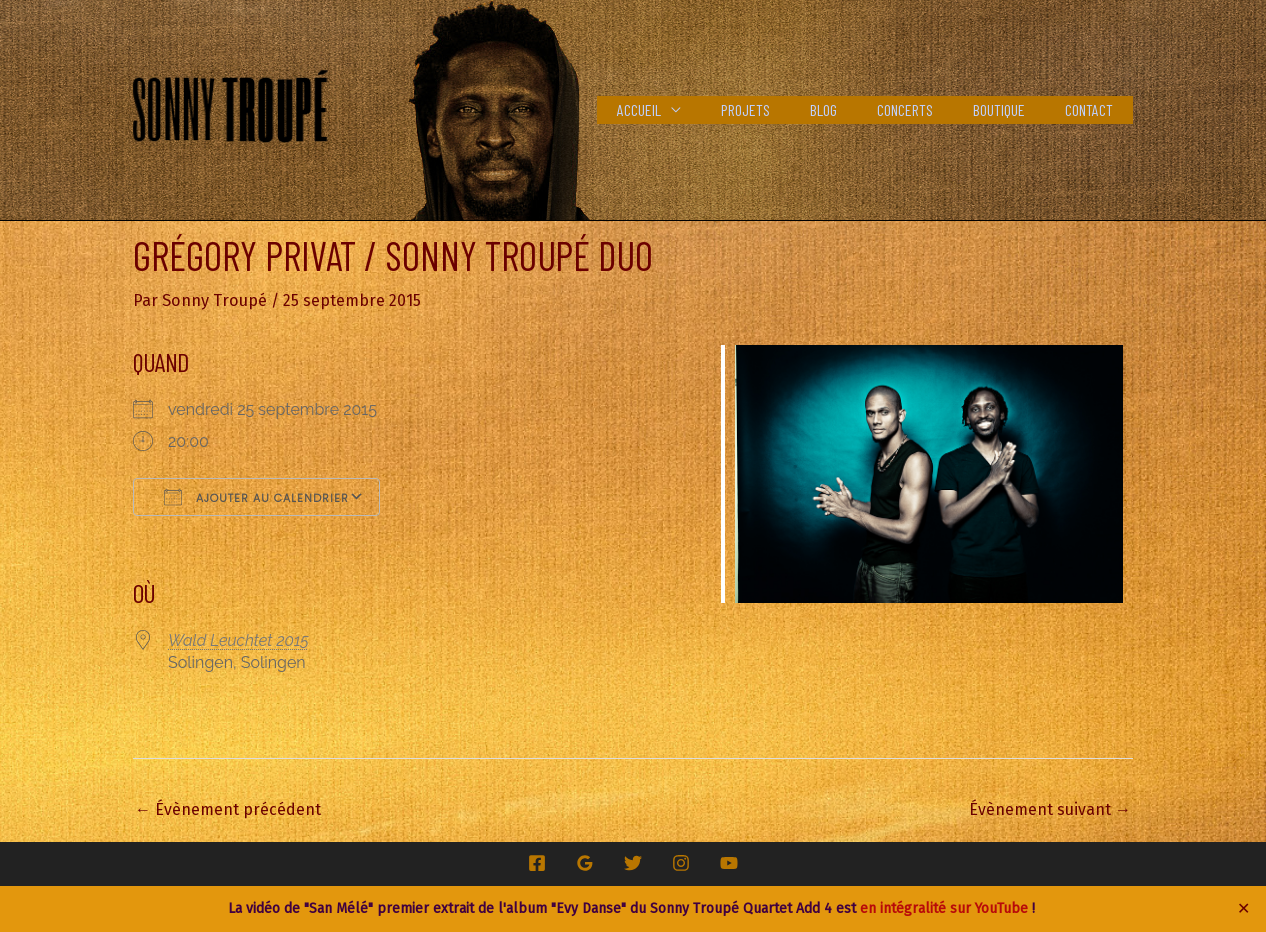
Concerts (925, 109)
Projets (781, 109)
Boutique (1011, 109)
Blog (851, 109)
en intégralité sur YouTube (944, 908)
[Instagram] (681, 862)
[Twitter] (633, 862)
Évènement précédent (228, 808)
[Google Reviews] (585, 862)
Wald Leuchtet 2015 (238, 639)
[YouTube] (729, 862)
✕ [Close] (1244, 909)
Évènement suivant (1050, 808)
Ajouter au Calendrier (256, 496)
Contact (1093, 109)
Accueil (683, 109)
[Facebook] (537, 862)
